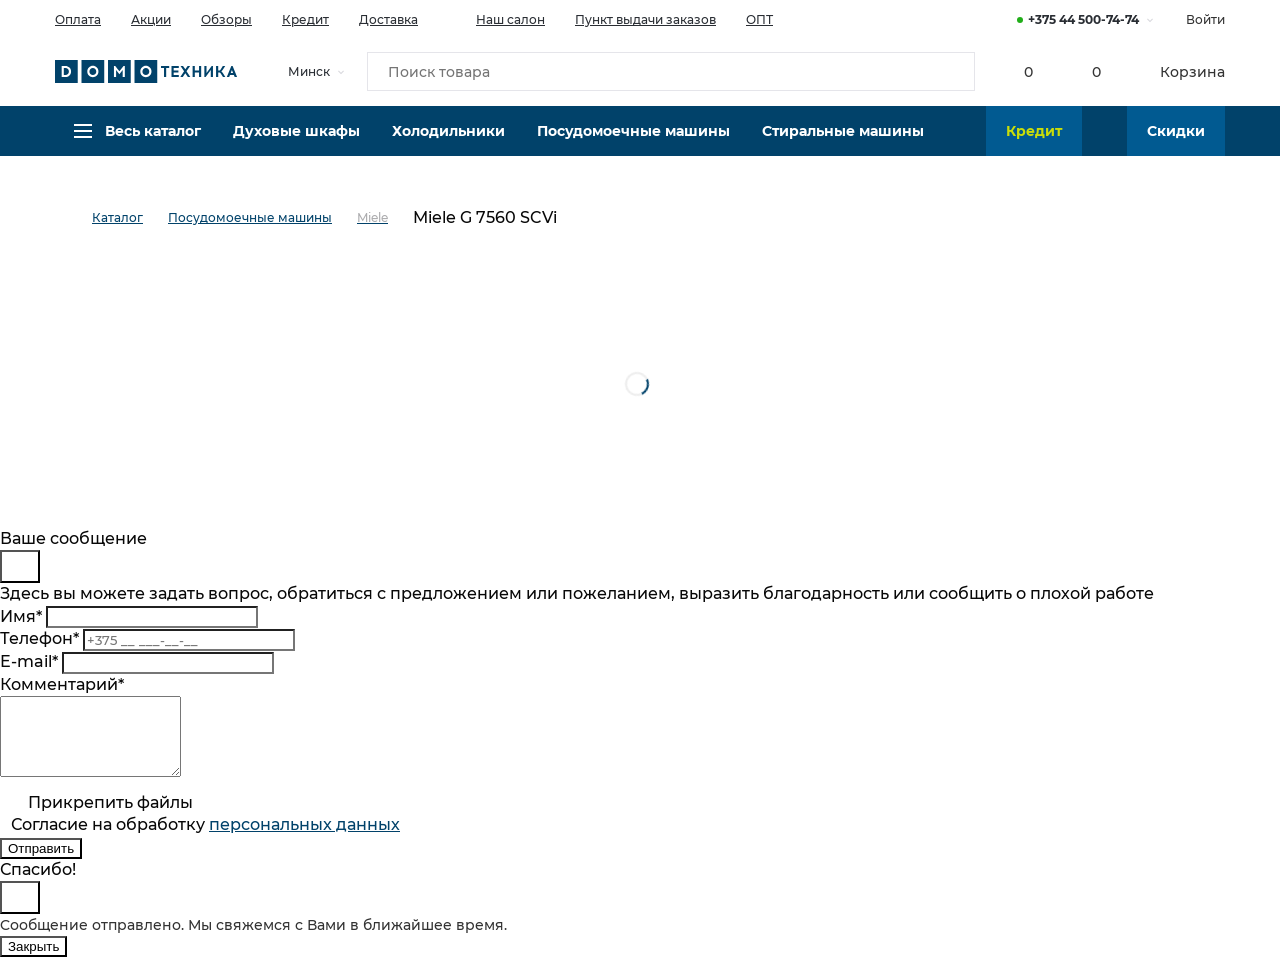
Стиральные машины (843, 145)
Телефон (39, 638)
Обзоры (226, 19)
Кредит (305, 19)
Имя (21, 616)
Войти (1205, 19)
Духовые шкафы (296, 145)
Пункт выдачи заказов (645, 19)
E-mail (29, 661)
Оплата (78, 19)
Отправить (41, 863)
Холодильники (448, 145)
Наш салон (496, 18)
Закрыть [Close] (33, 961)
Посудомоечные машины (633, 145)
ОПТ (759, 19)
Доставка (388, 19)
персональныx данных (304, 839)
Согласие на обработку (205, 839)
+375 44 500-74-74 (1083, 19)
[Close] (20, 566)
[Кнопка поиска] (951, 74)
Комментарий (62, 684)
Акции (151, 19)
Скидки (1176, 145)
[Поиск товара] (671, 74)
